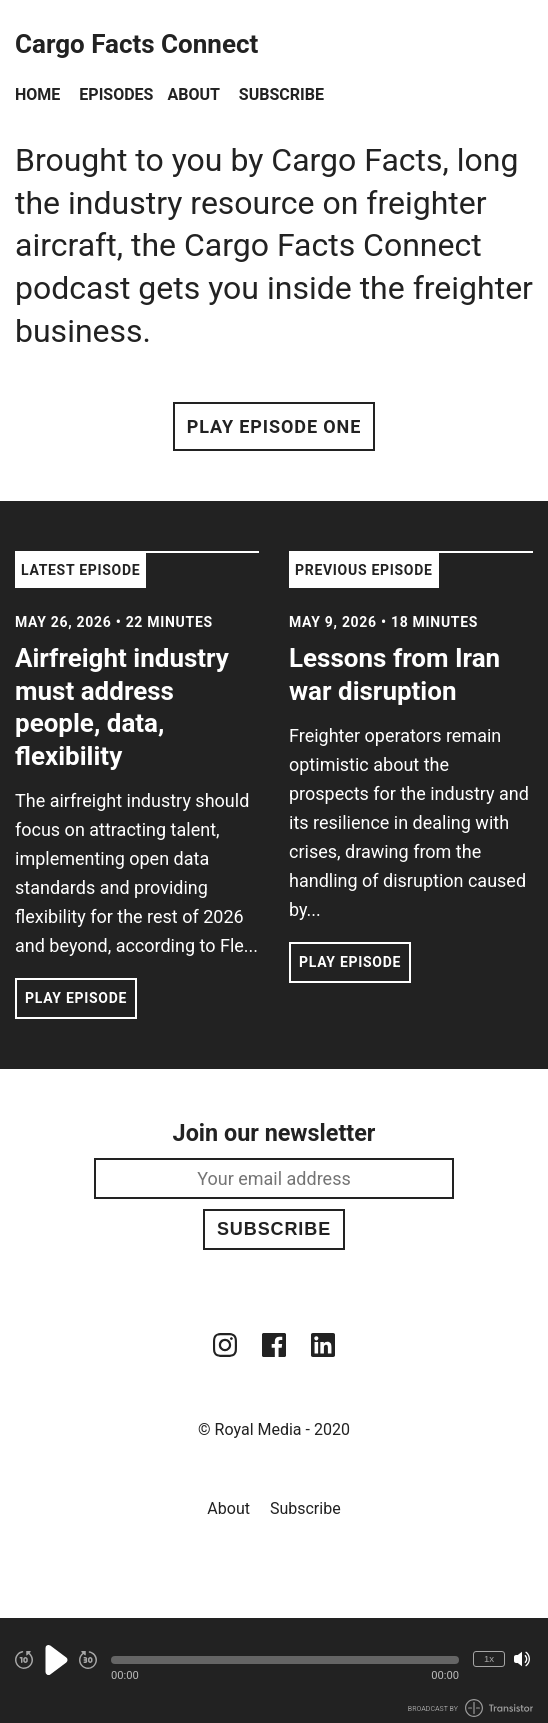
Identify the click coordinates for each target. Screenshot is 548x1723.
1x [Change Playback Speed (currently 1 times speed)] (489, 1658)
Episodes (116, 94)
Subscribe (281, 94)
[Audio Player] (274, 1670)
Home (37, 94)
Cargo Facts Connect (136, 44)
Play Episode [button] (76, 998)
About (193, 94)
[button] (285, 1660)
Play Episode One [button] (274, 426)
